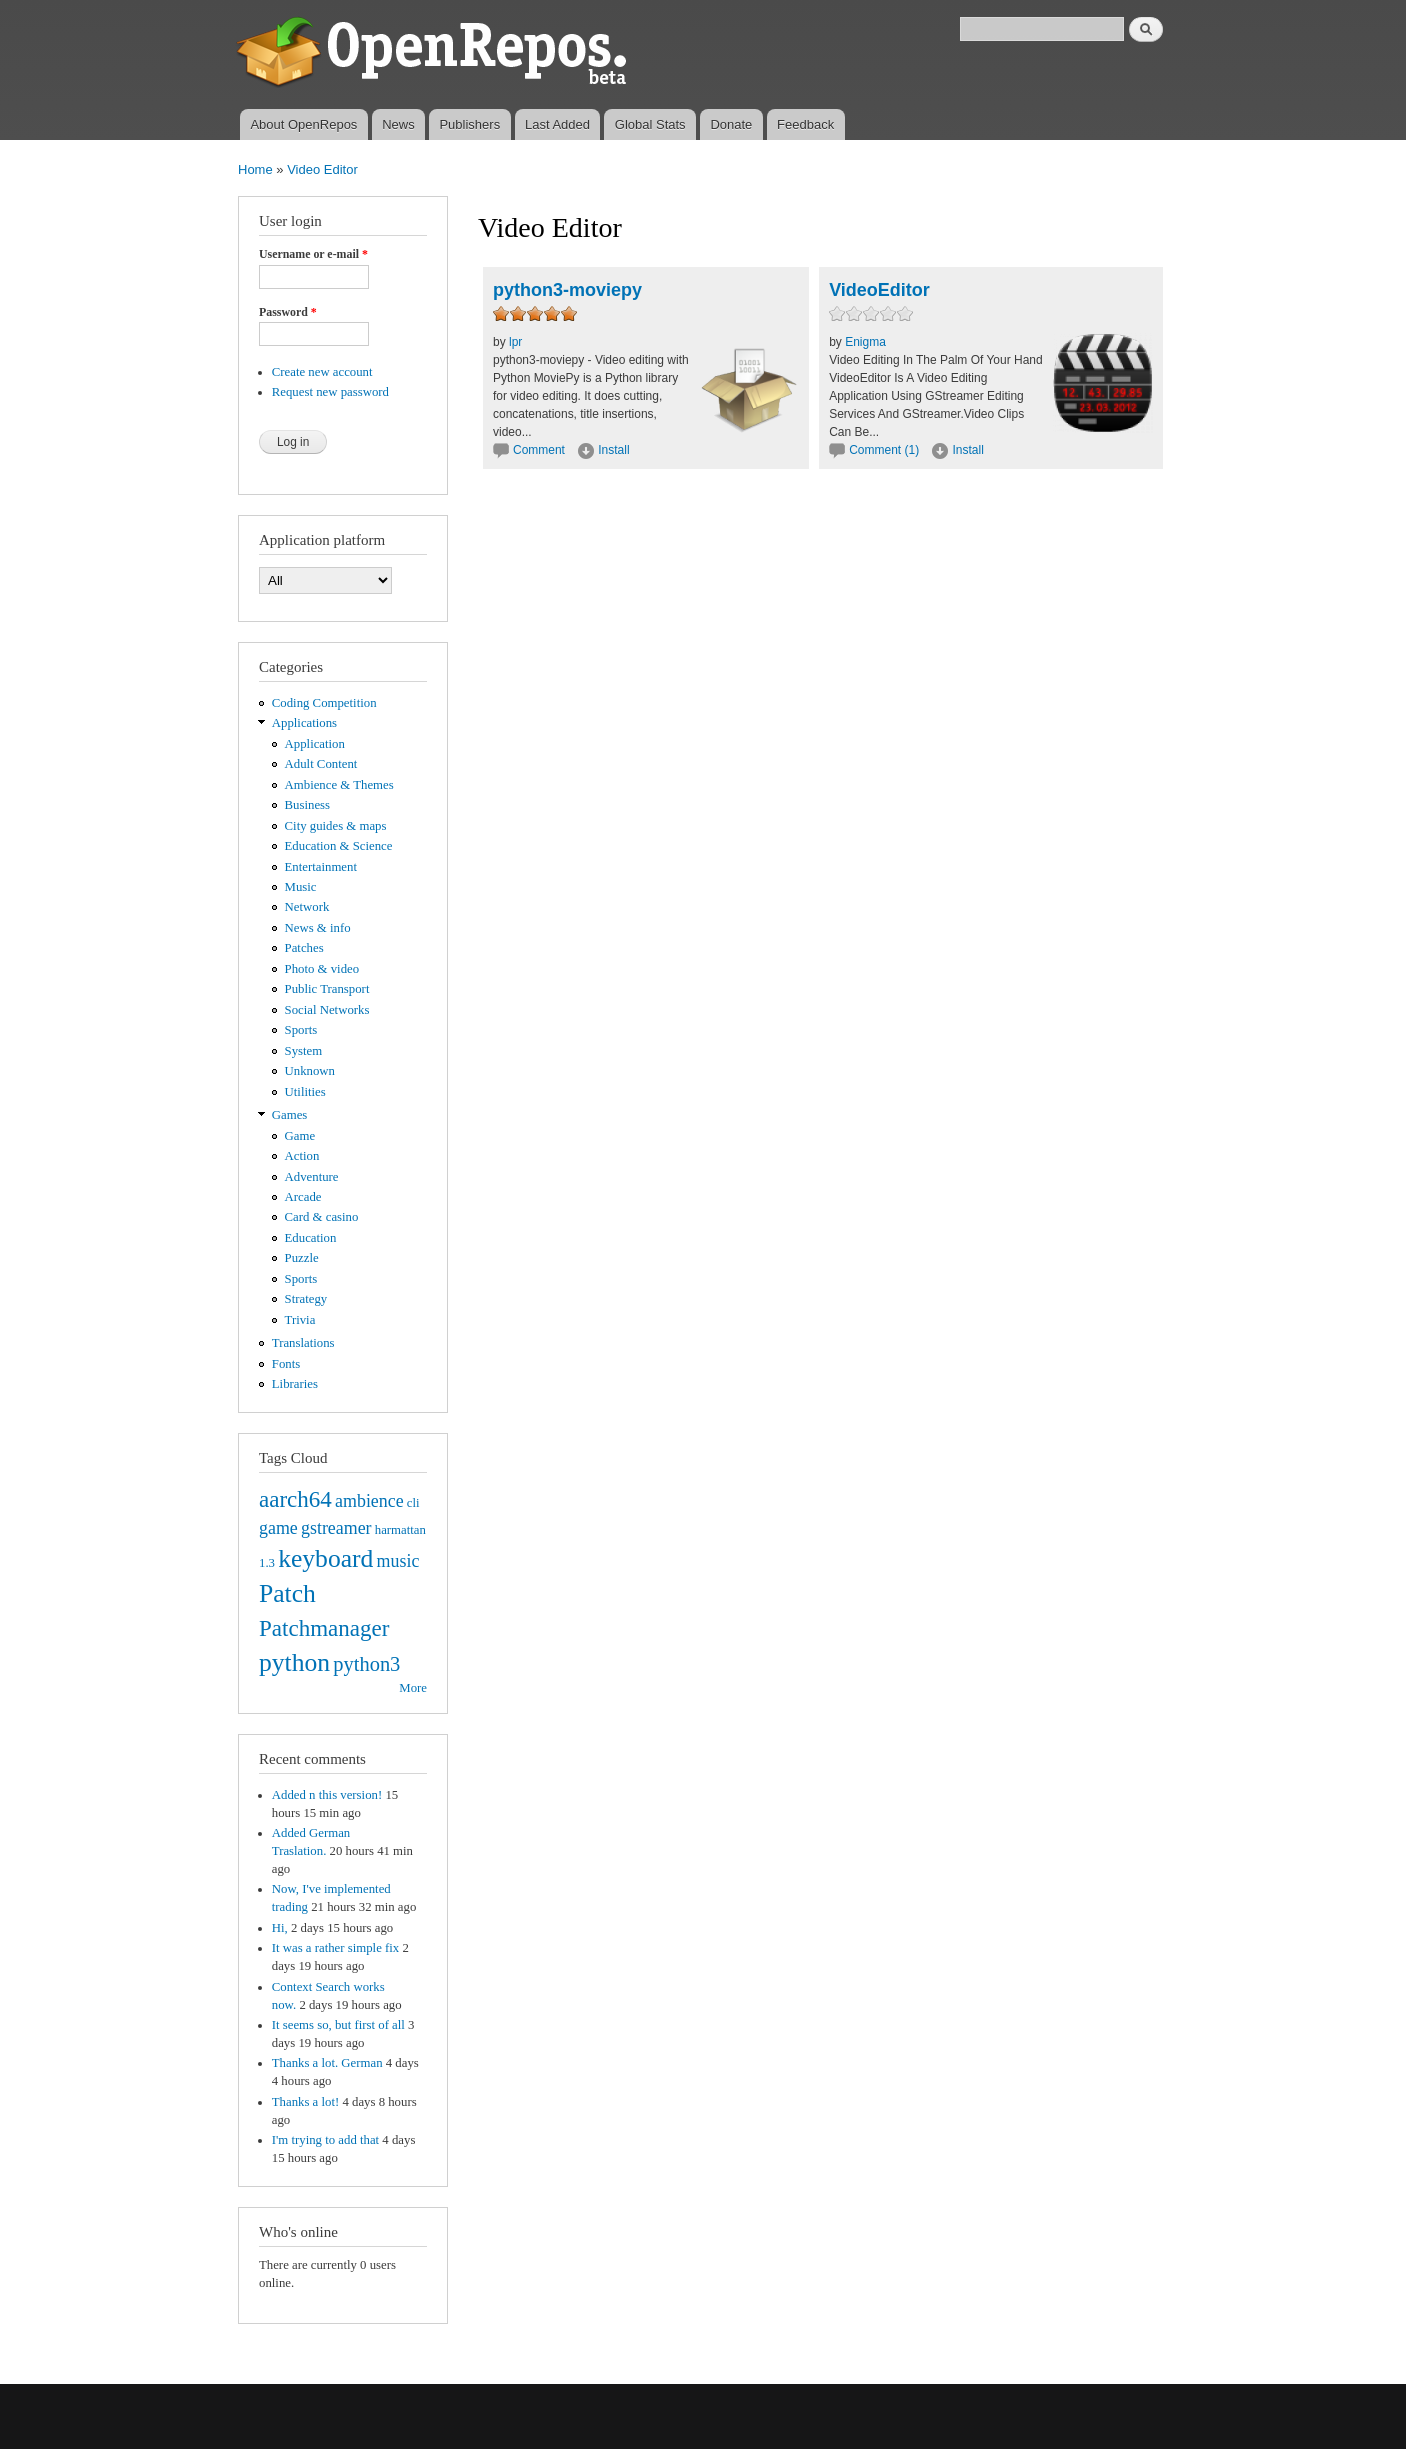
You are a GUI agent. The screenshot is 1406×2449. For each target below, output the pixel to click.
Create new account (322, 372)
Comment (540, 450)
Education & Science (339, 846)
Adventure (312, 1177)
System (304, 1051)
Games (290, 1115)
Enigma (865, 342)
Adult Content (321, 764)
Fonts (286, 1364)
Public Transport (327, 989)
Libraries (295, 1384)
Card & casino (322, 1217)
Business (307, 805)
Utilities (305, 1092)
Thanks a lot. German (327, 2063)
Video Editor (322, 169)
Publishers (469, 124)
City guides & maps (336, 826)
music (398, 1561)
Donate (731, 124)
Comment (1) (884, 450)
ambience (369, 1501)
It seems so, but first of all (338, 2025)
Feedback (805, 124)
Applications (304, 723)
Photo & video (322, 969)
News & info (318, 928)
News (398, 124)
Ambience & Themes (339, 785)
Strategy (306, 1299)
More (413, 1688)
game (278, 1528)
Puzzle (302, 1258)
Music (301, 887)
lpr (515, 342)
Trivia (300, 1320)
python (294, 1662)
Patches (304, 948)
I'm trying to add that (325, 2140)
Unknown (310, 1071)
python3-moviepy (567, 290)
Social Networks (327, 1010)
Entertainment (321, 867)
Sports (301, 1030)
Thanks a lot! (305, 2102)
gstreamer (336, 1528)
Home (255, 169)
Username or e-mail (313, 254)
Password (288, 312)
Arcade (303, 1197)
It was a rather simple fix (335, 1948)
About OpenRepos (303, 124)
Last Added (557, 124)
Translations (303, 1343)
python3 (366, 1664)
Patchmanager (324, 1628)
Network (307, 907)
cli (413, 1503)
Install (613, 450)
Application (315, 744)
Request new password (330, 392)
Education (311, 1238)
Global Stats (650, 124)
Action (302, 1156)
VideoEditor (879, 290)
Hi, (280, 1928)
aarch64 (295, 1499)
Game (300, 1136)
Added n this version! (327, 1795)
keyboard (325, 1558)
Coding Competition (324, 703)
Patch (287, 1593)
